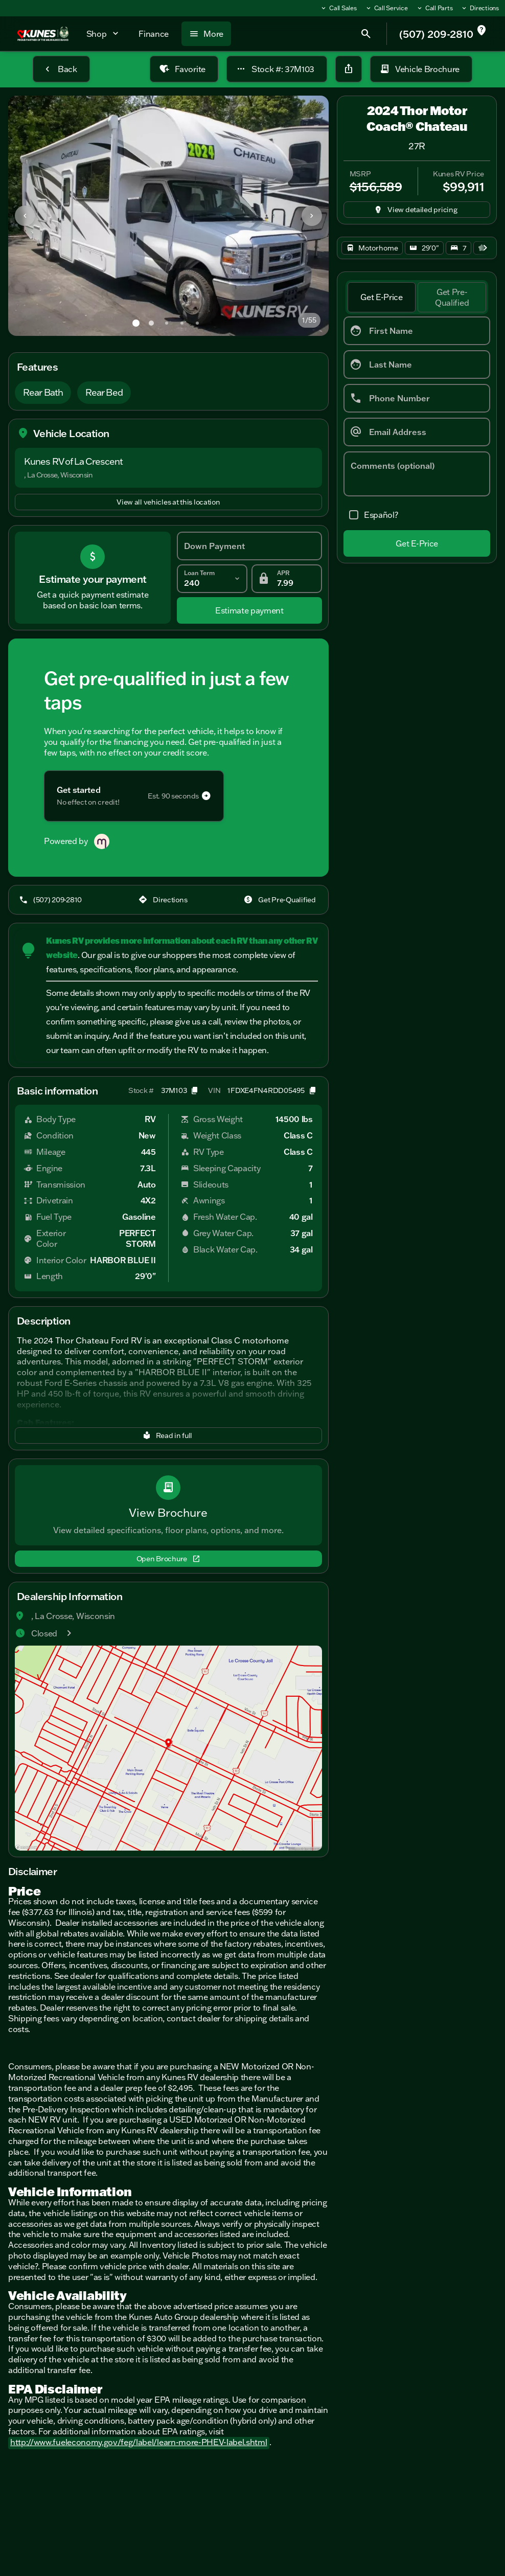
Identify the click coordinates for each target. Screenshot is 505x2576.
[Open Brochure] (168, 1559)
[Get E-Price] (416, 543)
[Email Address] (416, 432)
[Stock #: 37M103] (276, 69)
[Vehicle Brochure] (421, 69)
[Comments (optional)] (416, 473)
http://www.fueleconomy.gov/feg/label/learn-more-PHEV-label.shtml (138, 2442)
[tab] (382, 297)
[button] (32, 216)
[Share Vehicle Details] (348, 69)
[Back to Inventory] (61, 69)
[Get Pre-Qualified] (281, 900)
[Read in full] (168, 1435)
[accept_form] (370, 515)
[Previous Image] (25, 216)
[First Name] (416, 330)
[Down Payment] (249, 546)
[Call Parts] (434, 8)
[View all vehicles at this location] (168, 502)
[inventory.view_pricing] (416, 209)
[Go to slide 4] (182, 323)
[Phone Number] (416, 398)
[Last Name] (416, 364)
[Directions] (479, 8)
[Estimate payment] (249, 610)
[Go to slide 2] (151, 323)
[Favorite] (184, 69)
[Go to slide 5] (197, 323)
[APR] (286, 578)
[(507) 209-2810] (51, 900)
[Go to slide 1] (136, 323)
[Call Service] (386, 8)
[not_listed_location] (481, 30)
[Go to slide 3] (166, 323)
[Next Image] (312, 216)
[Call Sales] (338, 8)
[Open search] (366, 34)
